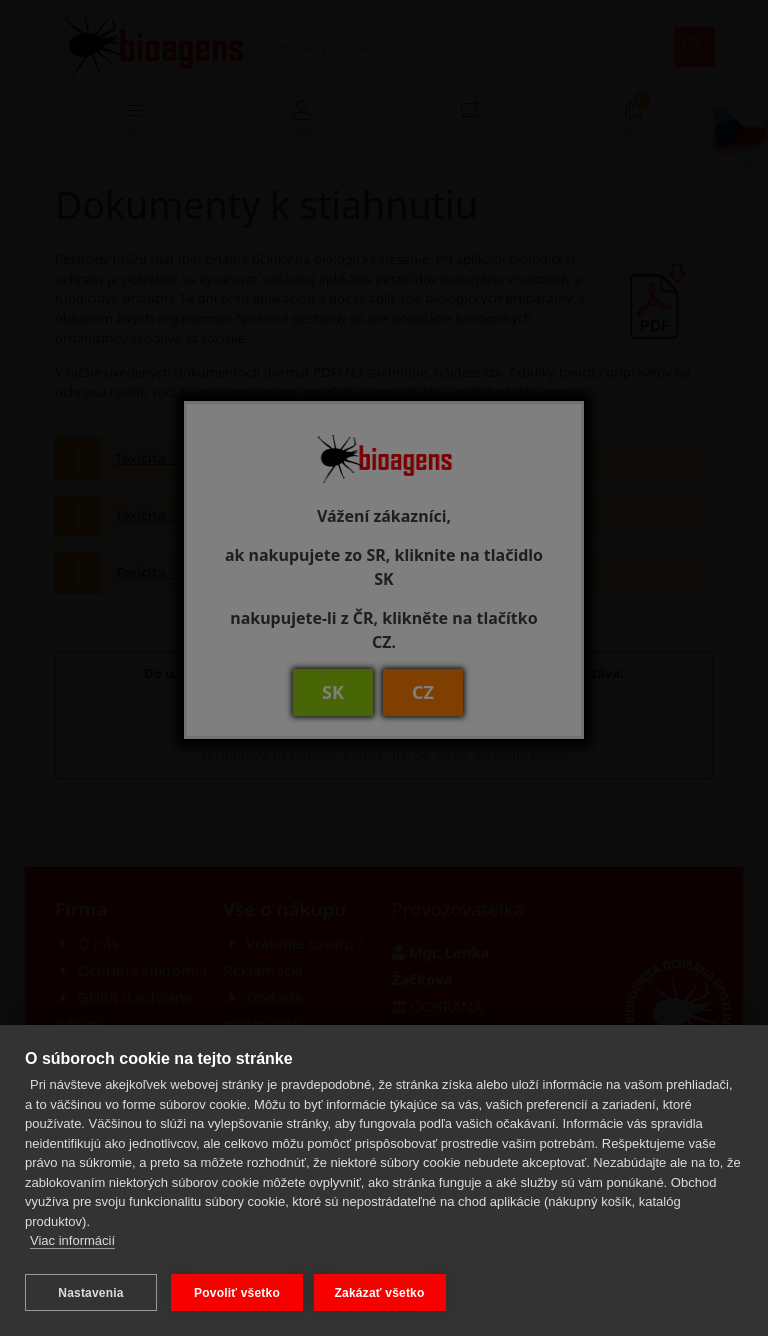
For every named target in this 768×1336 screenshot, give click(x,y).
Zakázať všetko (383, 1293)
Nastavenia (90, 1293)
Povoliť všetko (237, 1293)
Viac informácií (72, 1244)
